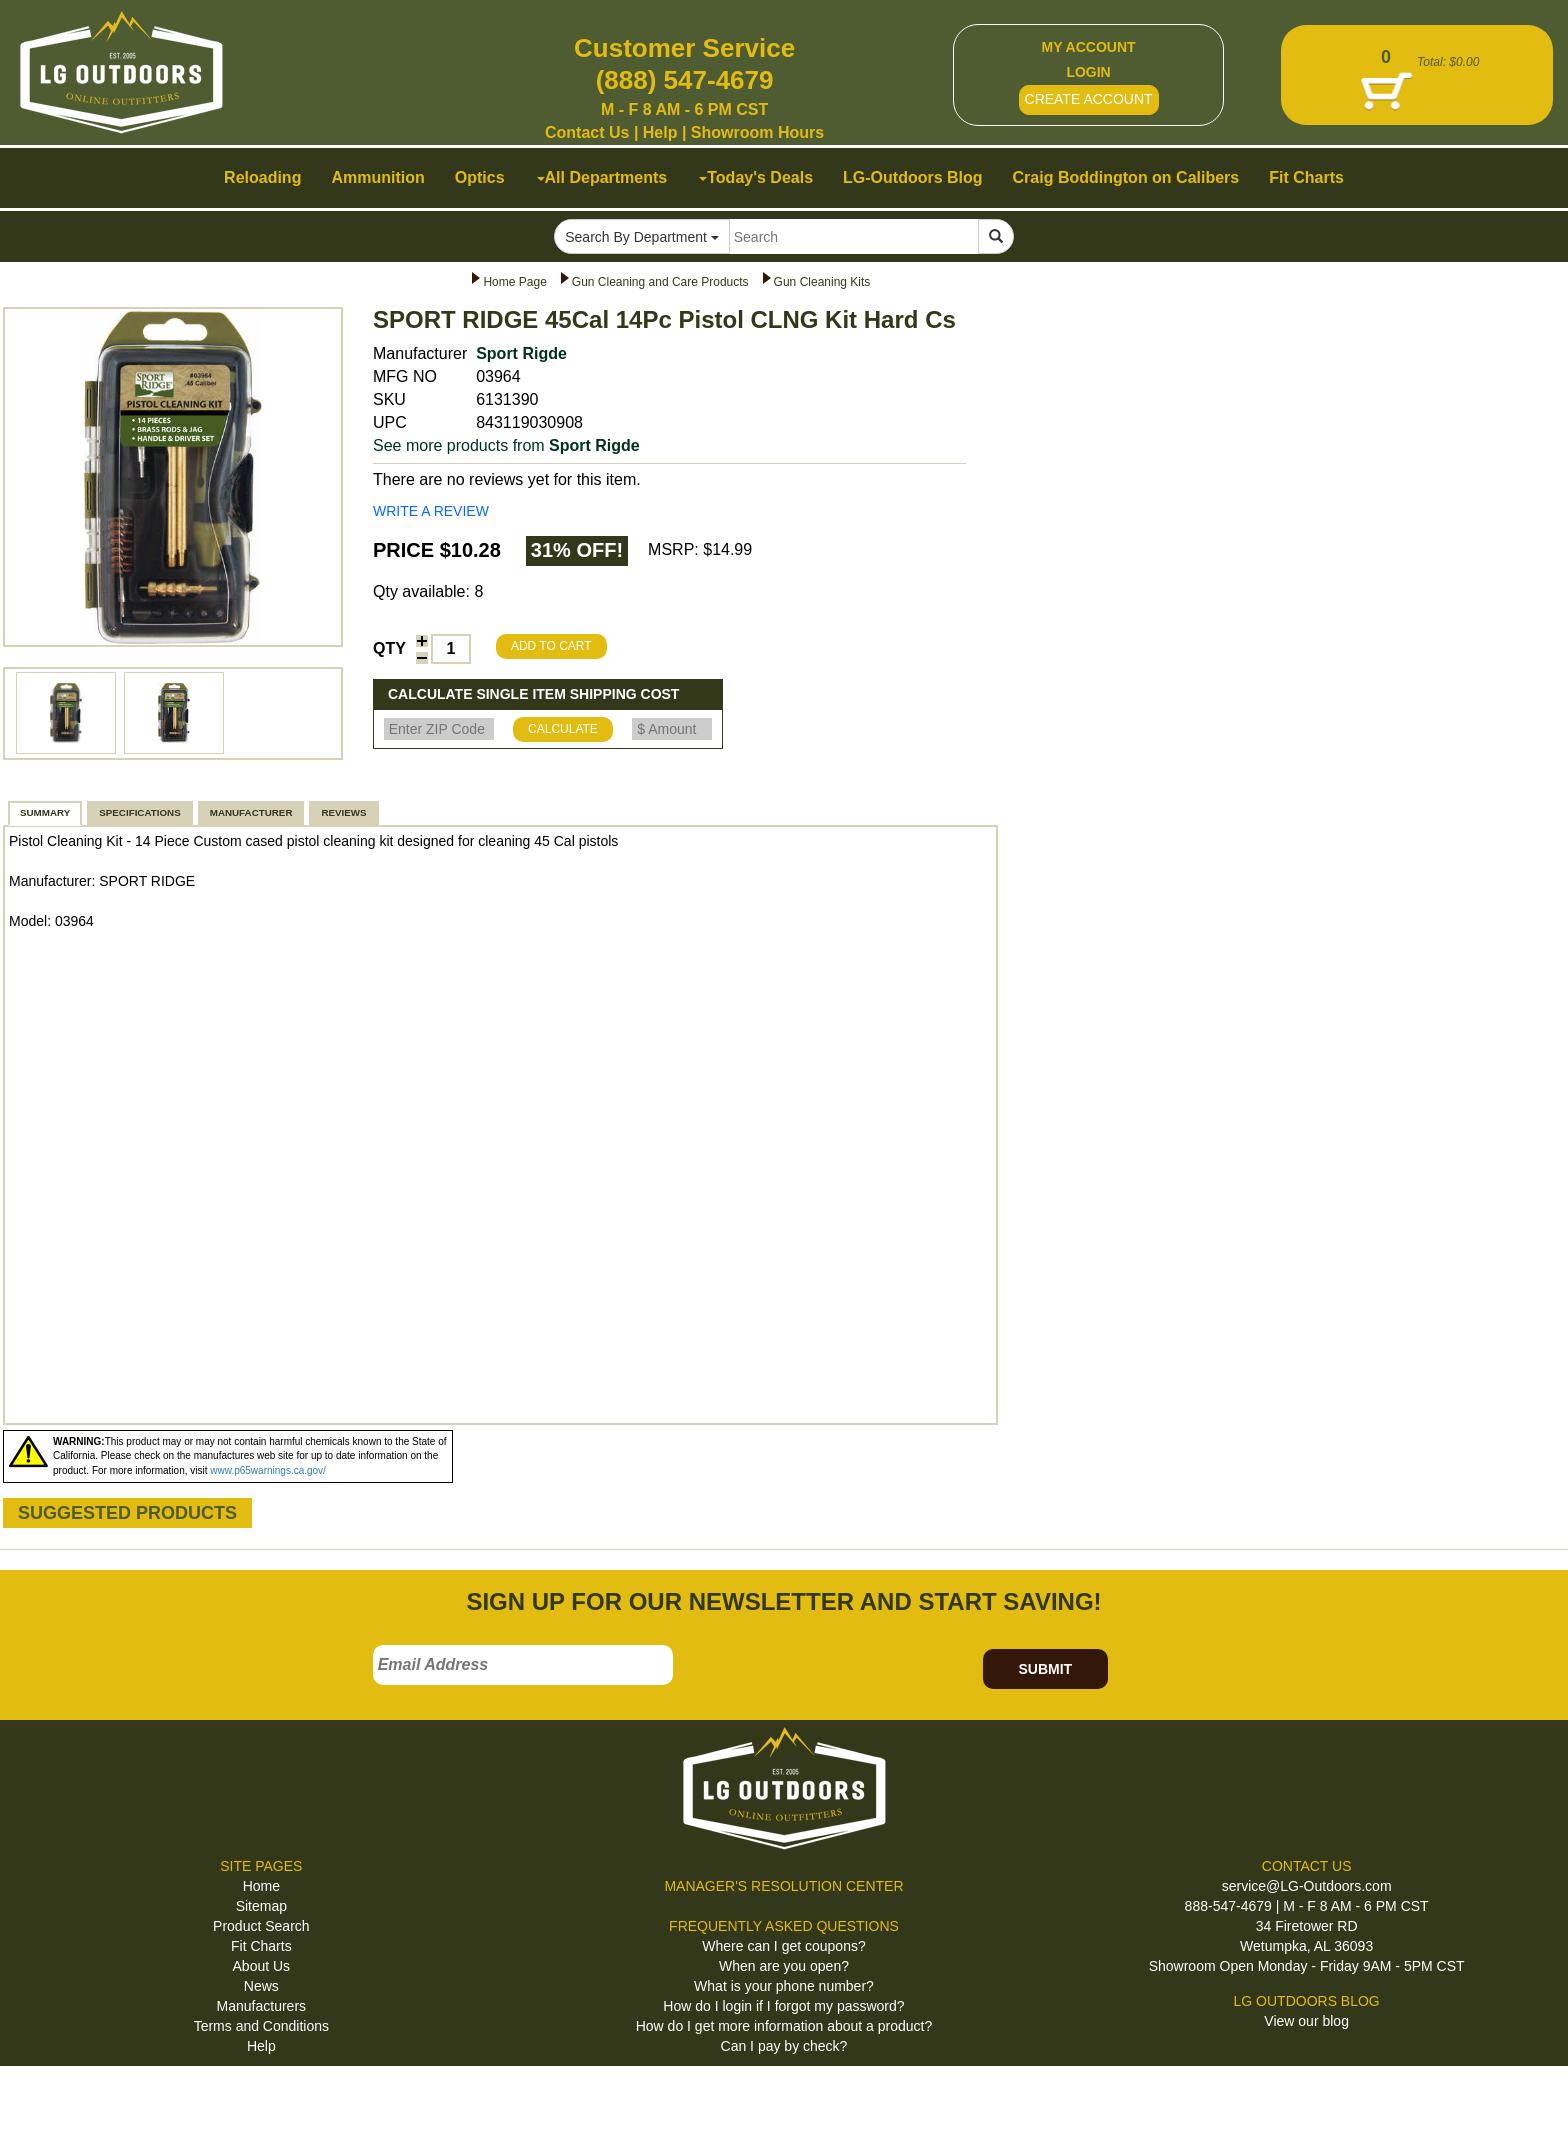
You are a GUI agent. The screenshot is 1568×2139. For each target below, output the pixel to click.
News (261, 1986)
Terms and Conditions (261, 2026)
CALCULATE (563, 729)
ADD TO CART (551, 646)
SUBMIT (1045, 1669)
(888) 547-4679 (685, 80)
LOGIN (1088, 72)
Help (660, 132)
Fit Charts (261, 1946)
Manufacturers (261, 2006)
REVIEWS (343, 812)
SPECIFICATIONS (139, 812)
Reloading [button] (262, 177)
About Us (262, 1966)
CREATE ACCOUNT (1089, 99)
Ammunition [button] (377, 177)
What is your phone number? (784, 1986)
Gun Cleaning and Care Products (660, 282)
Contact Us (587, 132)
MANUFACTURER (251, 812)
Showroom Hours (757, 132)
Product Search (261, 1926)
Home (261, 1886)
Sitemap (261, 1906)
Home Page (514, 282)
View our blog (1306, 2021)
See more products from (506, 445)
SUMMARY (45, 812)
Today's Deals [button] (756, 177)
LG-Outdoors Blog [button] (913, 177)
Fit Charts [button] (1306, 177)
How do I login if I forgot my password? (783, 2006)
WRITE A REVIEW (431, 511)
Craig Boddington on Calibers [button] (1126, 177)
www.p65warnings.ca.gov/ (268, 1470)
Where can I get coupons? (783, 1946)
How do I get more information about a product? (784, 2026)
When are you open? (784, 1966)
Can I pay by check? (784, 2046)
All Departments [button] (602, 177)
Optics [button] (480, 177)
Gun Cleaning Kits (822, 282)
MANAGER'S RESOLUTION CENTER (783, 1886)
